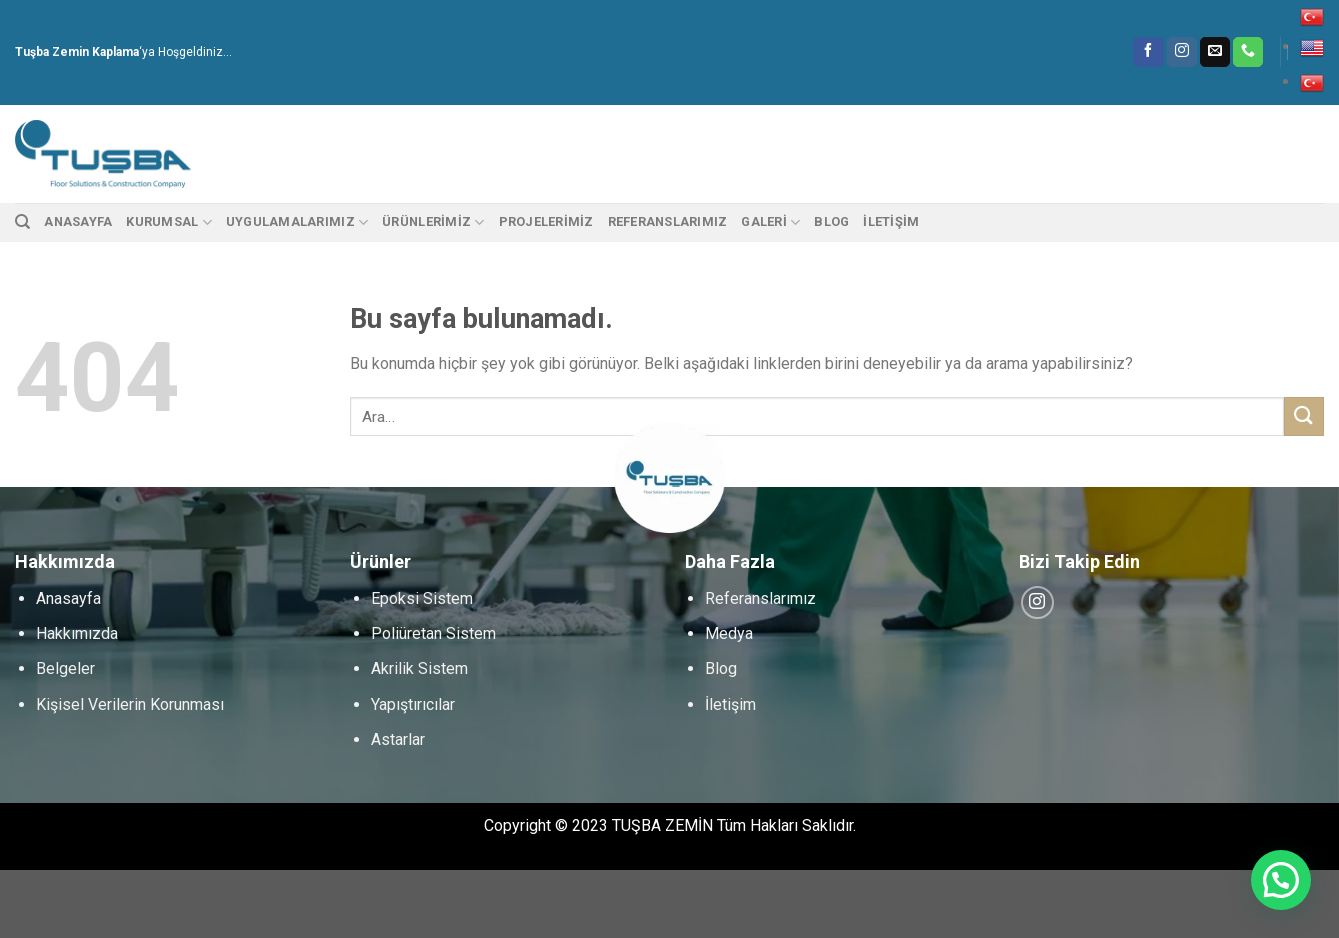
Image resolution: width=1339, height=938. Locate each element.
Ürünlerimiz (433, 222)
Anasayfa (78, 221)
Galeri (770, 222)
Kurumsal (169, 222)
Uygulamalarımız (297, 222)
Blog (831, 221)
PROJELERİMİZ (546, 221)
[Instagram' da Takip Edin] (1182, 52)
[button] (1281, 880)
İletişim (891, 221)
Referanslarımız (668, 221)
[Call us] (1248, 52)
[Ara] (22, 222)
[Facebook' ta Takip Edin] (1148, 52)
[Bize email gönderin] (1215, 52)
